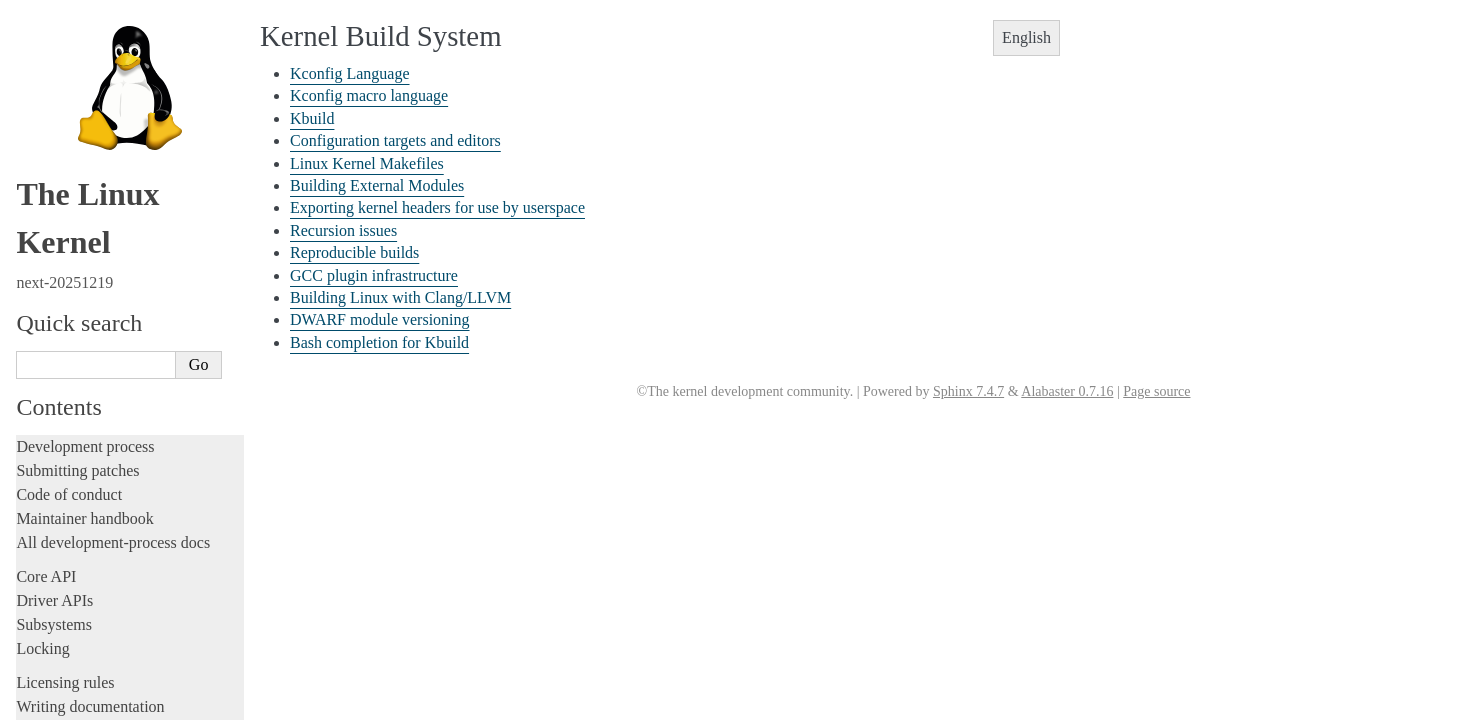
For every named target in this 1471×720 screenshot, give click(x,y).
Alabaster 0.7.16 (1067, 391)
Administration (64, 145)
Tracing (40, 39)
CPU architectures (74, 633)
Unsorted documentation (95, 667)
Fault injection (62, 63)
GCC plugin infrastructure (105, 406)
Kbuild (50, 235)
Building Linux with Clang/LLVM (129, 428)
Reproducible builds (88, 385)
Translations (55, 701)
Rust (30, 111)
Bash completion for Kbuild (110, 471)
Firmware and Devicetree (97, 599)
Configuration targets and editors (124, 256)
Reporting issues (69, 493)
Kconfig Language (83, 192)
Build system (60, 169)
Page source (1156, 391)
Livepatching (58, 87)
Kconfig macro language (100, 213)
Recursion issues (78, 363)
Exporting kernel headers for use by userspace (437, 207)
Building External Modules (108, 299)
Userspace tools (66, 517)
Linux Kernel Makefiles (98, 278)
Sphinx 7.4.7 (968, 391)
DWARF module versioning (110, 449)
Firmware (47, 575)
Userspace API (63, 541)
